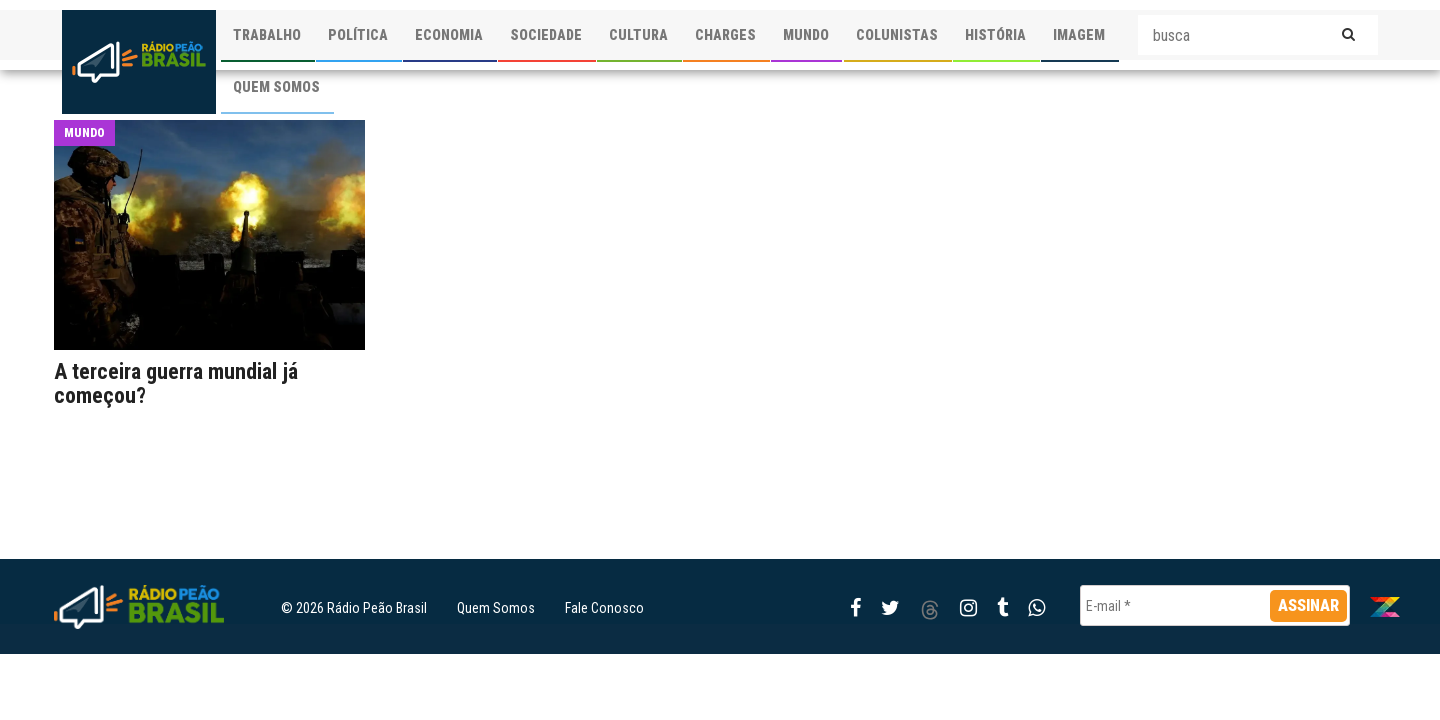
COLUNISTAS (897, 35)
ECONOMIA (449, 35)
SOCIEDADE (546, 35)
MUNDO (806, 35)
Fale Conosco (604, 608)
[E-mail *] (1215, 605)
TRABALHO (267, 35)
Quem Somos (496, 608)
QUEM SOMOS (276, 87)
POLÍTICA (358, 35)
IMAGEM (1079, 35)
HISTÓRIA (995, 35)
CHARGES (725, 35)
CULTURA (638, 35)
